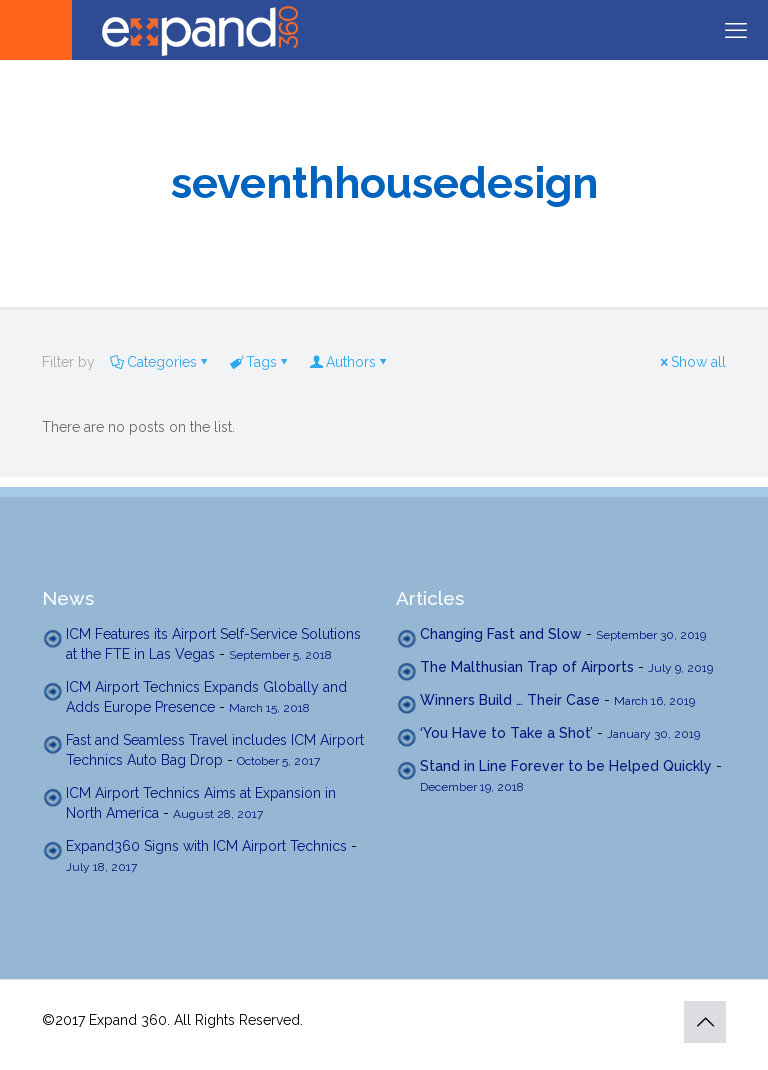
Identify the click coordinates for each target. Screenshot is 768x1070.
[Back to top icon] (705, 1022)
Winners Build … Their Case (510, 700)
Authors (349, 362)
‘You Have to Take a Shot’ (506, 733)
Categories (160, 362)
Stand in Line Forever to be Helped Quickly (566, 766)
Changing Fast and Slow (501, 634)
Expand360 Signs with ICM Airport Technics (206, 846)
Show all (691, 362)
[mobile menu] (736, 30)
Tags (260, 362)
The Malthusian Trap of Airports (527, 667)
